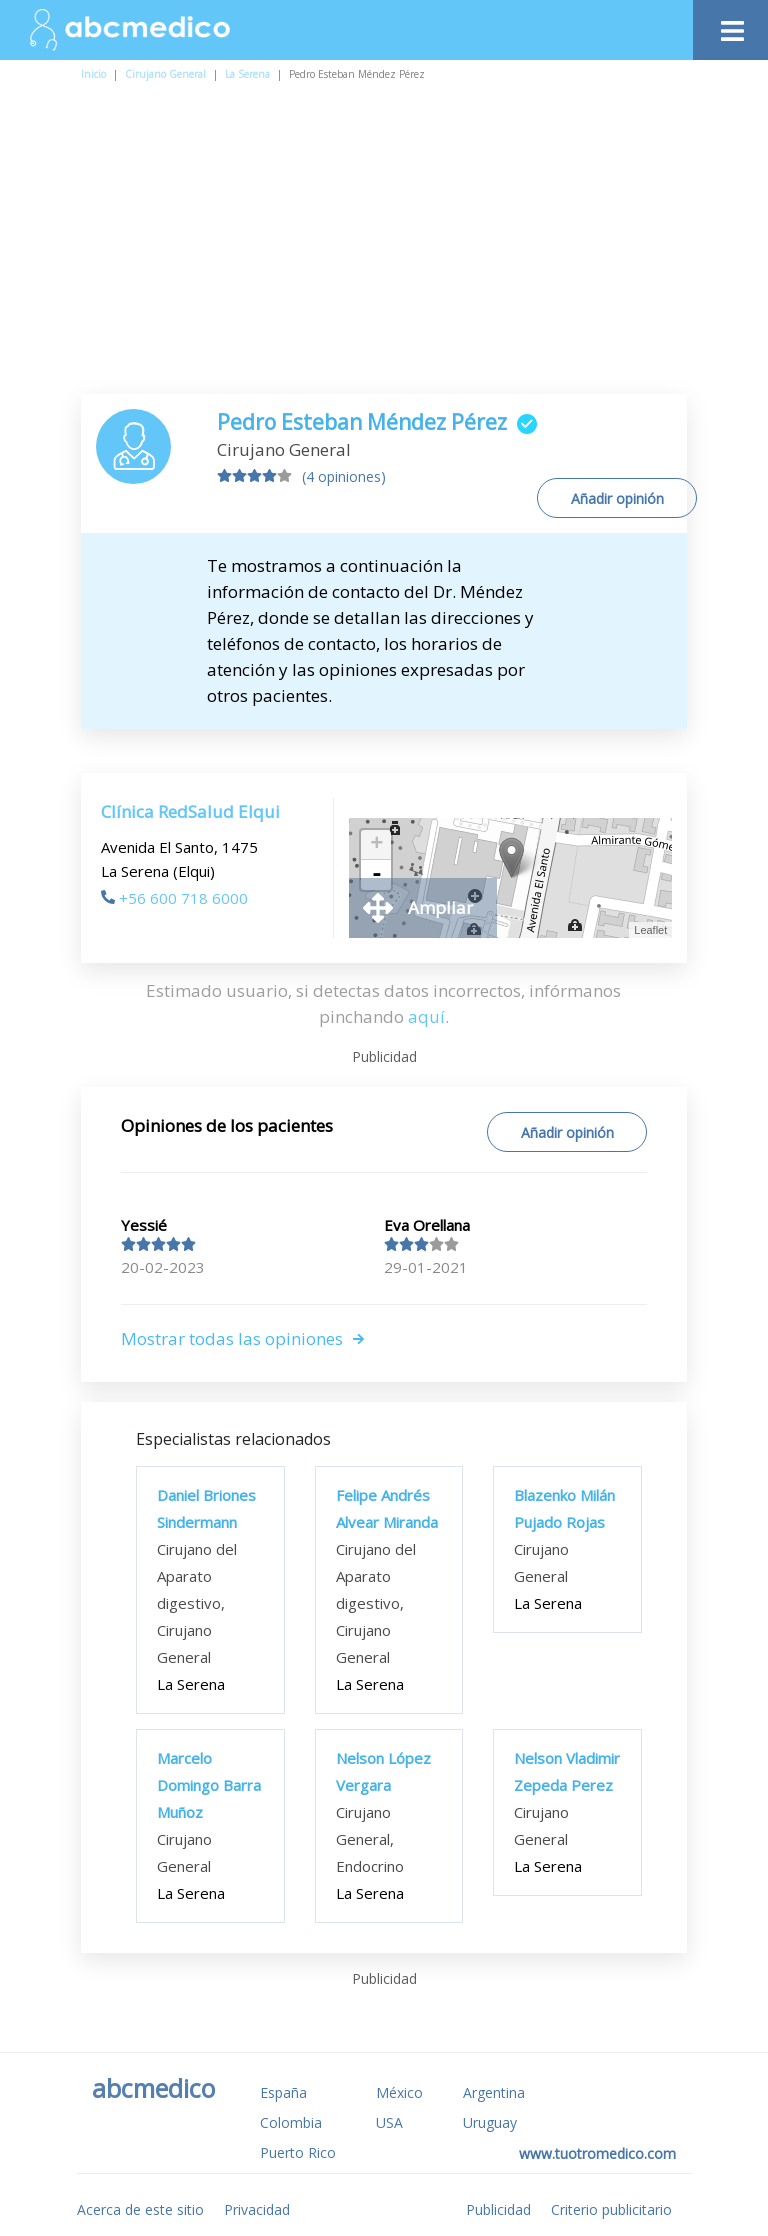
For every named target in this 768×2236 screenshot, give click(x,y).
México (399, 2092)
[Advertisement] (384, 244)
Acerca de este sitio (140, 2209)
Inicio (93, 74)
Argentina (494, 2092)
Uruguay (490, 2122)
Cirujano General (165, 74)
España (283, 2092)
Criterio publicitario (611, 2209)
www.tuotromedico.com (597, 2153)
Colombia (291, 2122)
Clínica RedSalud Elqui (190, 811)
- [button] (377, 875)
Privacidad (257, 2209)
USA (389, 2122)
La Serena (247, 74)
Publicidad (498, 2209)
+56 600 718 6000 (174, 898)
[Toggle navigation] (730, 25)
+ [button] (376, 845)
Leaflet (650, 930)
